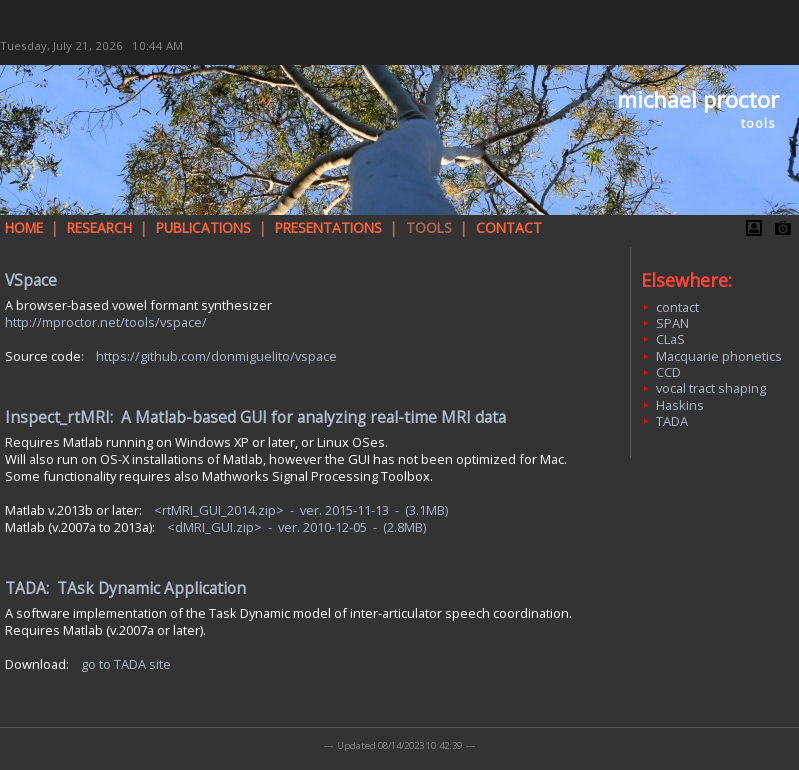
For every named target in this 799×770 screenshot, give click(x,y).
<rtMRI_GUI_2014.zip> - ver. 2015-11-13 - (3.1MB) (301, 510)
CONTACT (509, 227)
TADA (672, 421)
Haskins (680, 405)
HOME (24, 227)
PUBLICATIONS (203, 227)
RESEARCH (99, 227)
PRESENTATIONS (328, 227)
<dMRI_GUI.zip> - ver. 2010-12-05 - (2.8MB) (296, 527)
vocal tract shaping (711, 388)
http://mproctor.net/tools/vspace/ (106, 322)
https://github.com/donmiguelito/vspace (216, 356)
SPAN (672, 323)
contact (677, 307)
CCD (668, 372)
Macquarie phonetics (719, 356)
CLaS (670, 339)
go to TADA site (126, 664)
